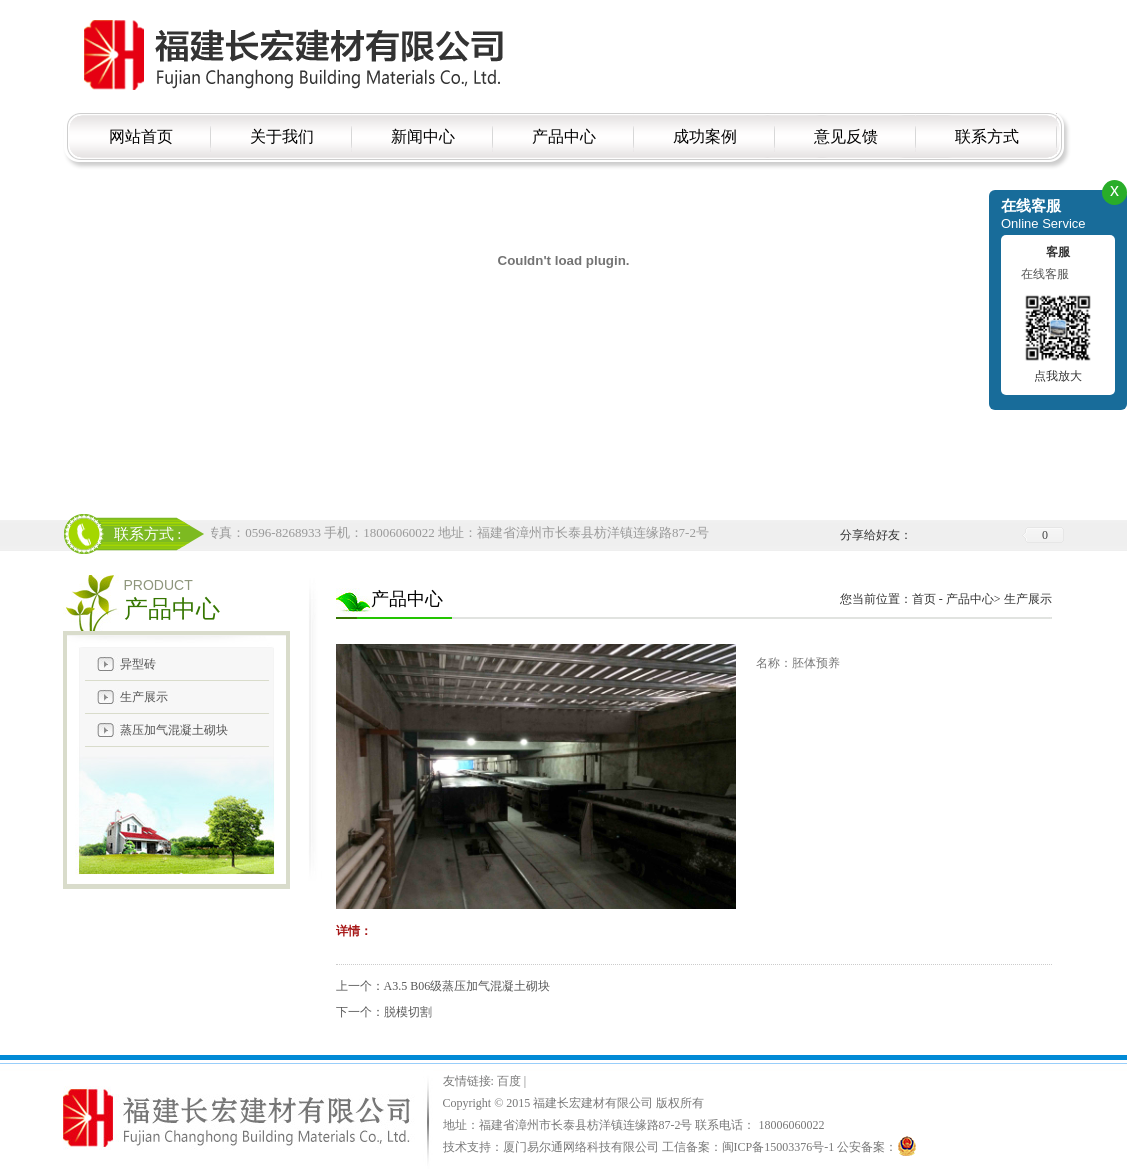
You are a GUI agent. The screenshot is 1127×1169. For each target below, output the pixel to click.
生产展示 (144, 697)
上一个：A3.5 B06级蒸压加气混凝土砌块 (443, 986)
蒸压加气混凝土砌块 (174, 730)
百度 (510, 1081)
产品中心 (970, 599)
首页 (924, 599)
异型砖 (138, 664)
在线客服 (1045, 274)
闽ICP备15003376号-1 (778, 1147)
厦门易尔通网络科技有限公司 (581, 1147)
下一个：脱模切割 (384, 1012)
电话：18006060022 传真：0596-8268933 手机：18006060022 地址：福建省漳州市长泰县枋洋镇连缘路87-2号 (403, 532)
